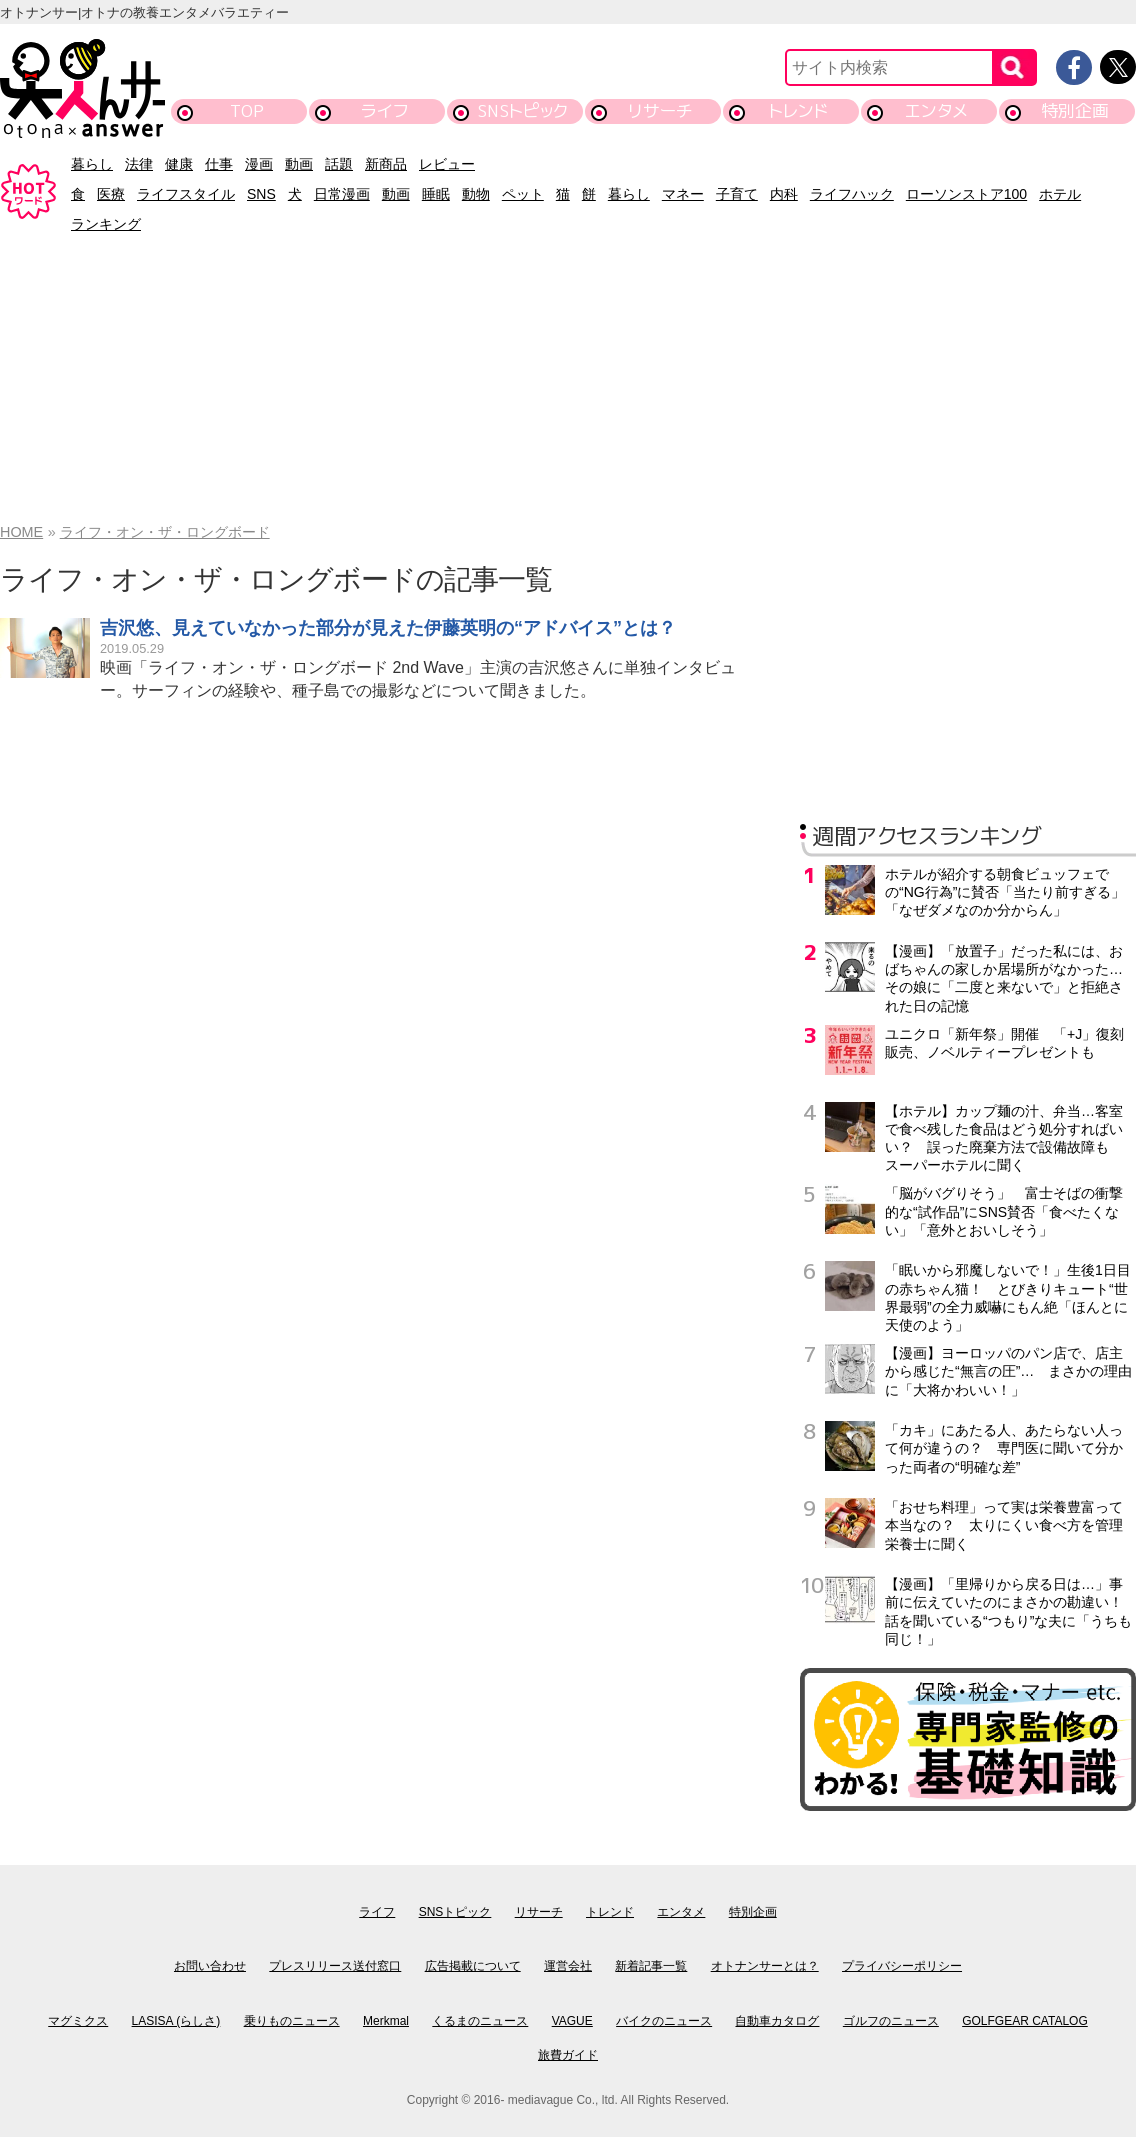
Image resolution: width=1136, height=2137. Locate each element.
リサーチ (661, 110)
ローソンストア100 (966, 194)
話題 (339, 164)
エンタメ (936, 110)
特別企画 (1075, 110)
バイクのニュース (664, 2021)
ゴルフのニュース (891, 2021)
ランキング (106, 224)
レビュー (447, 164)
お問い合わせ (210, 1966)
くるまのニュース (480, 2021)
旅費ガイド (568, 2055)
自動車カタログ (777, 2021)
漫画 (259, 164)
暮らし (92, 164)
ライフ (384, 110)
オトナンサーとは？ (765, 1966)
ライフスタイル (186, 194)
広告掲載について (473, 1966)
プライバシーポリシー (902, 1966)
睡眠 (436, 194)
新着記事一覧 (651, 1966)
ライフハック (852, 194)
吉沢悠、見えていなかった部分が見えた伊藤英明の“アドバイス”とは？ (388, 628)
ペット (523, 194)
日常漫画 (342, 194)
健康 (179, 164)
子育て (737, 194)
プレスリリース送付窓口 (335, 1966)
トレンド (798, 110)
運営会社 (568, 1966)
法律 (139, 164)
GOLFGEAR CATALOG (1025, 2021)
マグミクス (78, 2021)
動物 (476, 194)
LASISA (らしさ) (176, 2021)
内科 (784, 194)
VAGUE (572, 2021)
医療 (111, 194)
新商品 (386, 164)
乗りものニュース (292, 2021)
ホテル (1060, 194)
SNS (261, 194)
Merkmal (386, 2021)
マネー (683, 194)
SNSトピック (522, 110)
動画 (299, 164)
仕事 (219, 164)
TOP (247, 110)
